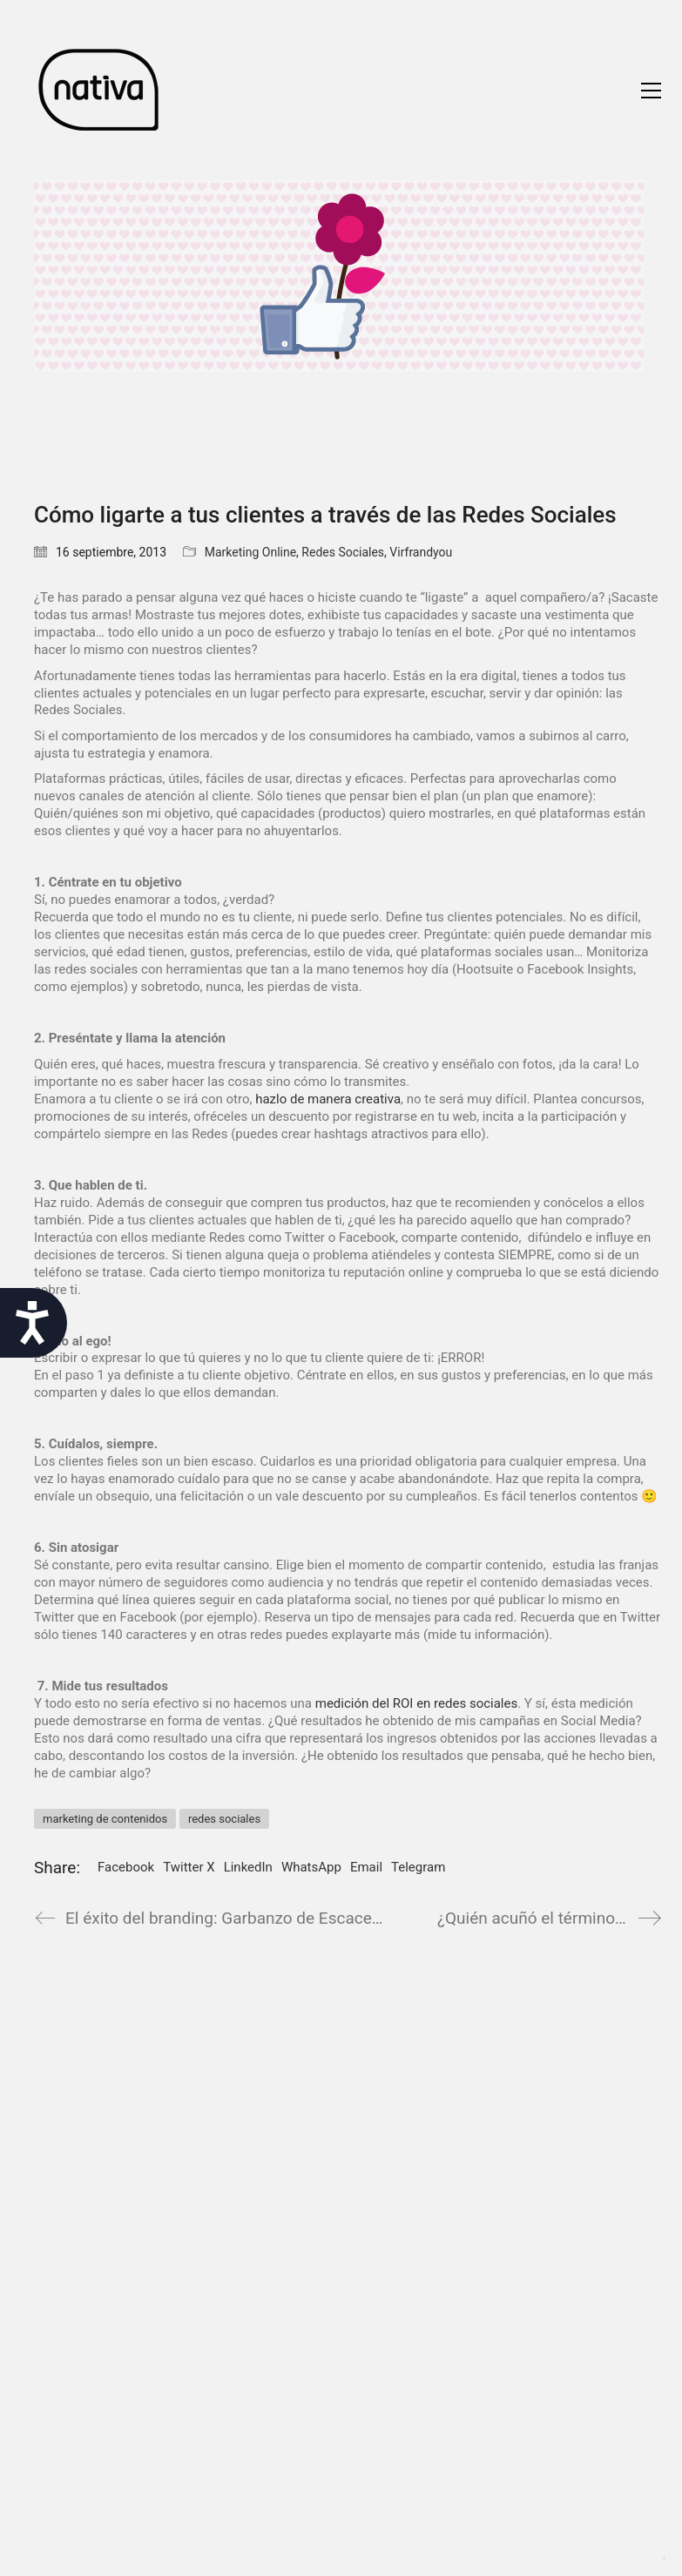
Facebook (126, 1867)
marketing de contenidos (105, 1818)
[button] (651, 90)
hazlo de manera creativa (328, 1099)
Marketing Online (250, 552)
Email (366, 1867)
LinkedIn (248, 1867)
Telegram (418, 1867)
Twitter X (188, 1867)
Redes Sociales (342, 552)
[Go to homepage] (99, 90)
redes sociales (224, 1818)
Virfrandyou (420, 552)
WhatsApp (311, 1867)
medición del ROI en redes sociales (416, 1703)
